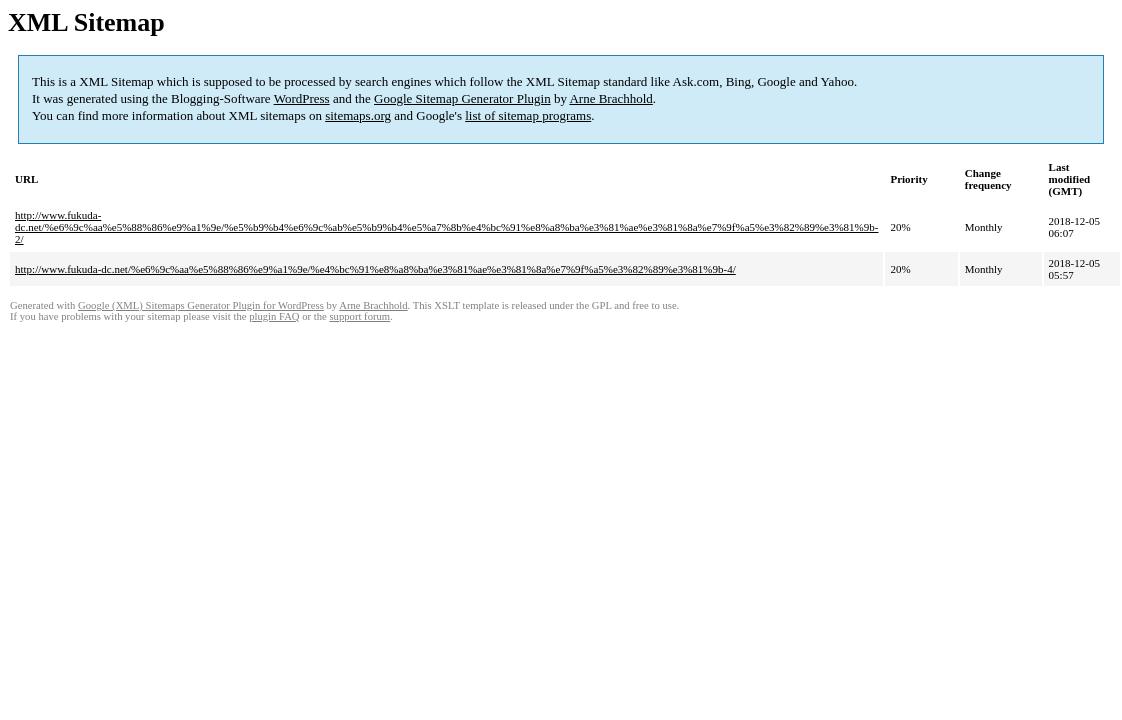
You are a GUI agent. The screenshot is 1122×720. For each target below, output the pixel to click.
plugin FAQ (274, 316)
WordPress (302, 98)
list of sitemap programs (528, 115)
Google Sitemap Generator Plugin (462, 98)
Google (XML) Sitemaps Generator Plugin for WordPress (201, 305)
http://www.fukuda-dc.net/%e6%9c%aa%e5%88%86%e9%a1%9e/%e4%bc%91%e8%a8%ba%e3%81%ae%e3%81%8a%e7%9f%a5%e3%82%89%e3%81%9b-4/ (375, 269)
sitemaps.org (358, 115)
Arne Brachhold (610, 98)
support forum (359, 316)
